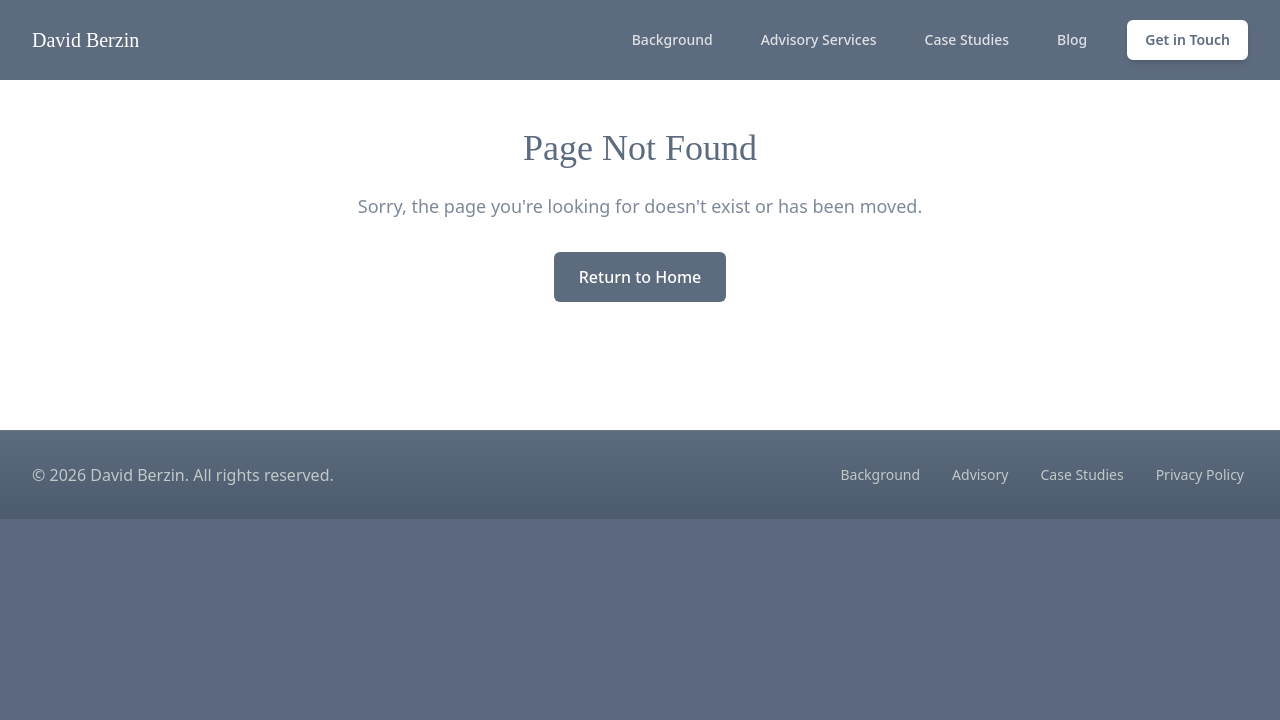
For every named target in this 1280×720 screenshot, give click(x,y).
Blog (1072, 39)
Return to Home (640, 277)
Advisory (980, 474)
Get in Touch (1187, 39)
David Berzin (85, 40)
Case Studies (967, 39)
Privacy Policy (1200, 474)
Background (672, 39)
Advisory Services (819, 39)
